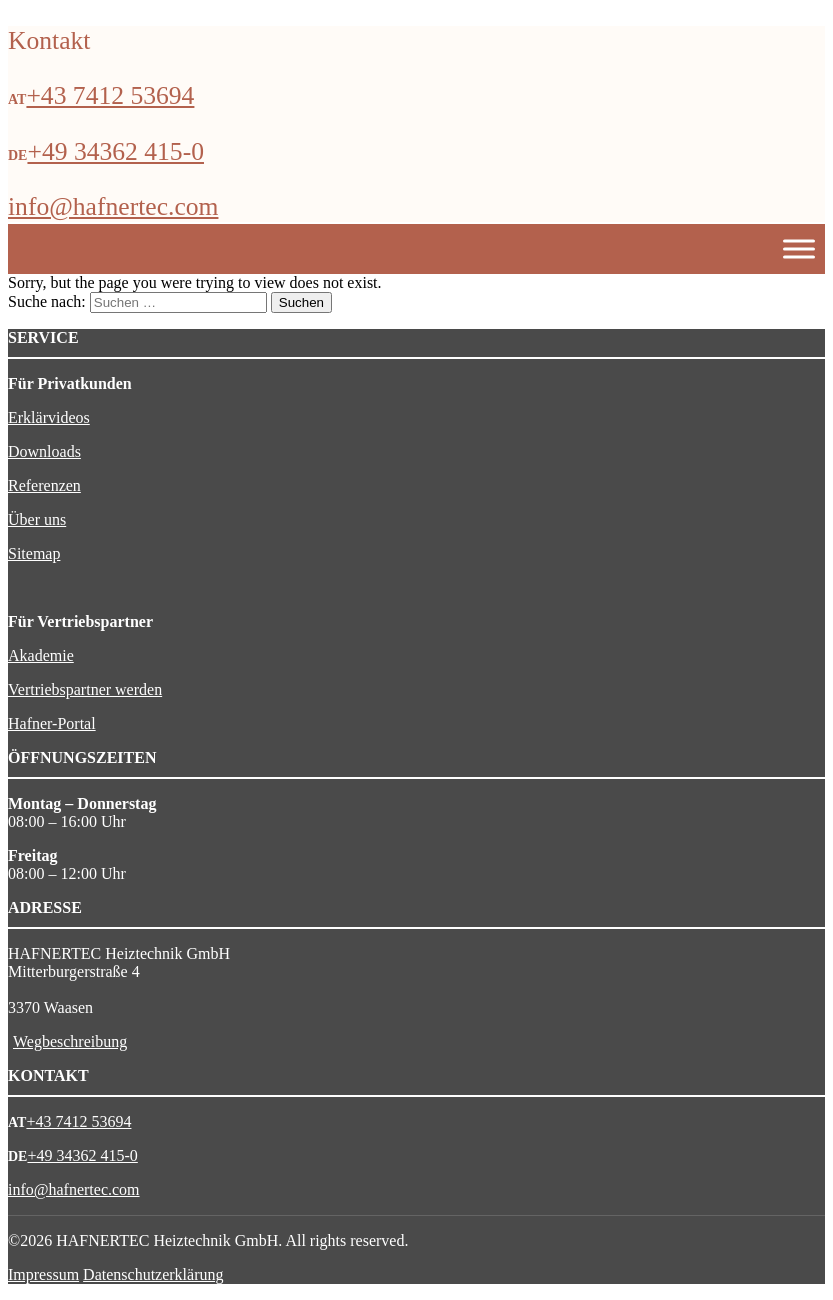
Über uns (37, 519)
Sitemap (34, 553)
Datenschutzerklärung (153, 1274)
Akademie (41, 655)
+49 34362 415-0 (115, 151)
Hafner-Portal (52, 723)
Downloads (44, 451)
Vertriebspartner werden (85, 689)
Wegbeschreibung (70, 1041)
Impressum (43, 1274)
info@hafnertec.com (113, 206)
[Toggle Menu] (799, 249)
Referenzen (44, 485)
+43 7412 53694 (110, 95)
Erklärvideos (49, 417)
